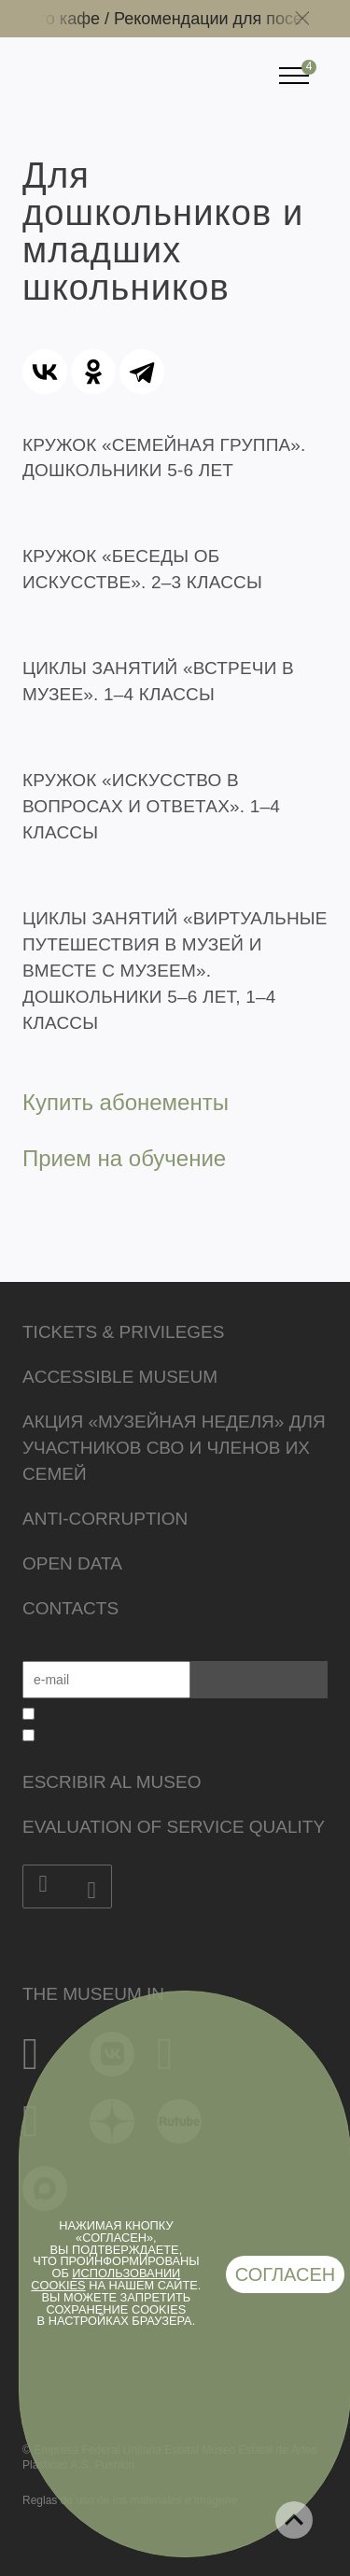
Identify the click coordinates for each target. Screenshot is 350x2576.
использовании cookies (105, 2279)
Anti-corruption (105, 1518)
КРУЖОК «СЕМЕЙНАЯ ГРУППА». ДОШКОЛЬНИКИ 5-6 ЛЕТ (164, 458)
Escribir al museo (111, 1782)
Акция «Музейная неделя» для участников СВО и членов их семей (174, 1448)
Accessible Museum (119, 1377)
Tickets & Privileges (123, 1332)
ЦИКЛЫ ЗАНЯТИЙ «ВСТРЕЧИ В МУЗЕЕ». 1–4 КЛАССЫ (158, 681)
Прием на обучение (124, 1158)
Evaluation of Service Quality (173, 1827)
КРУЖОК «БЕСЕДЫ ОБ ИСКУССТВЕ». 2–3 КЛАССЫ (142, 569)
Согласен (285, 2274)
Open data (72, 1563)
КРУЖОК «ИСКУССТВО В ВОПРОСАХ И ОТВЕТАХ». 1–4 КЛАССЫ (151, 806)
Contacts (70, 1608)
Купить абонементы (125, 1102)
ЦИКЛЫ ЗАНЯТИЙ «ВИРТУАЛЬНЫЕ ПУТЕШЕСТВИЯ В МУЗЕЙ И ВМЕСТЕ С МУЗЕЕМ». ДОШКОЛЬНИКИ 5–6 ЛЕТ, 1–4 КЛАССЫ (175, 970)
